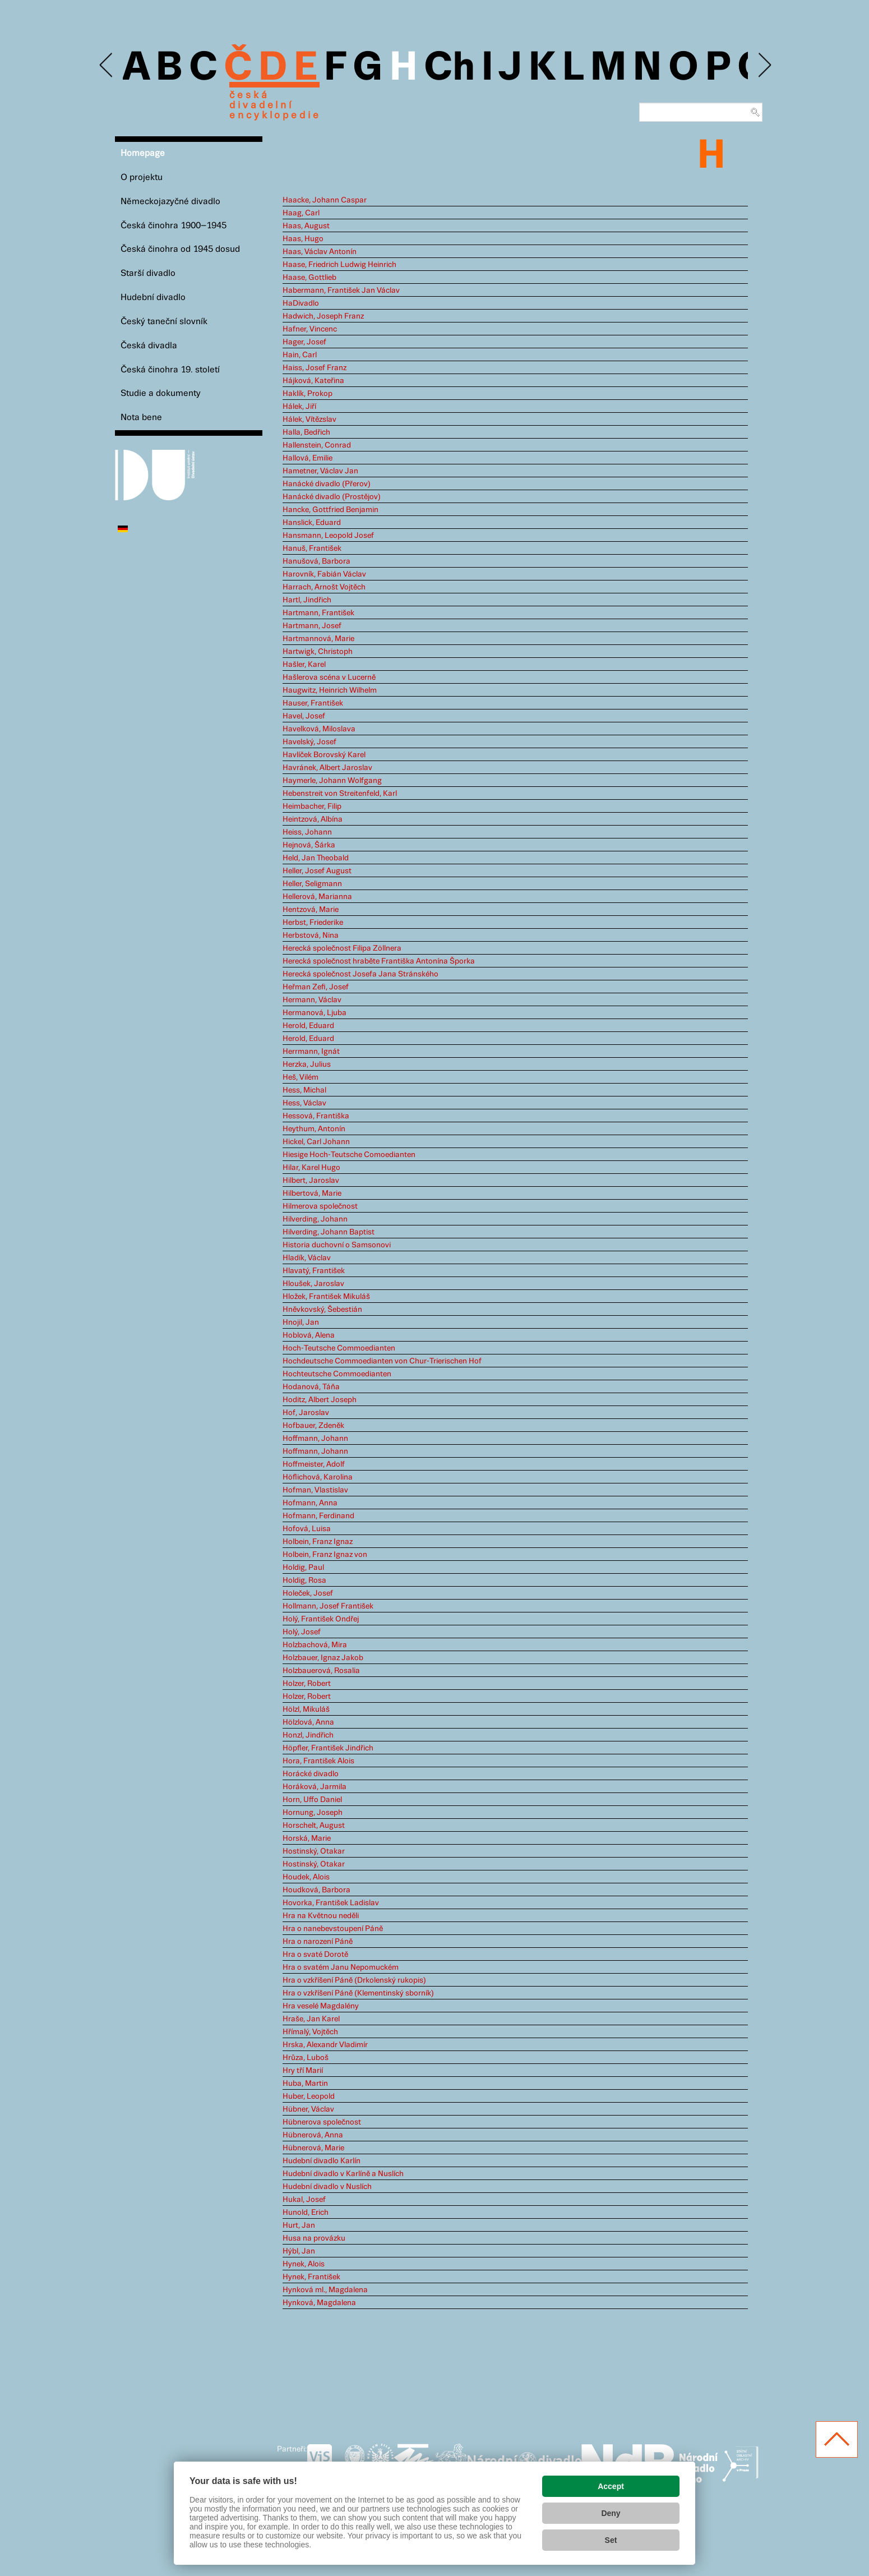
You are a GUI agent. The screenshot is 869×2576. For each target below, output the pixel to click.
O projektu (142, 177)
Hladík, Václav (307, 1258)
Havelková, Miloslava (319, 729)
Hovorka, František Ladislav (331, 1903)
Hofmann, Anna (310, 1503)
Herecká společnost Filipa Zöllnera (342, 948)
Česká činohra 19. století (170, 370)
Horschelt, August (314, 1826)
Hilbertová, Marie (312, 1193)
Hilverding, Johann (315, 1219)
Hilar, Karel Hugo (311, 1168)
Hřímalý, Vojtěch (310, 2032)
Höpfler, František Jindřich (328, 1748)
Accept (611, 2486)
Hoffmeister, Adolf (314, 1464)
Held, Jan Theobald (316, 858)
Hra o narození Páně (318, 1942)
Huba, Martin (305, 2083)
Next (764, 65)
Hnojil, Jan (301, 1322)
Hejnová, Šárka (309, 845)
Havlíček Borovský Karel (324, 755)
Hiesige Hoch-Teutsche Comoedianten (349, 1155)
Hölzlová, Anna (308, 1722)
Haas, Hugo (303, 239)
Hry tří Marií (303, 2071)
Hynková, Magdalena (319, 2303)
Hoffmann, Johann (315, 1439)
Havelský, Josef (309, 742)
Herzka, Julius (307, 1064)
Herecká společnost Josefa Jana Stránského (360, 974)
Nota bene (141, 417)
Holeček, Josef (308, 1593)
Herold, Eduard (308, 1026)
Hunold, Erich (306, 2212)
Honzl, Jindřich (308, 1735)
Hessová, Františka (316, 1116)
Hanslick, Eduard (312, 523)
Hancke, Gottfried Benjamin (330, 510)
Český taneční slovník (164, 321)
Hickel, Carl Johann (316, 1142)
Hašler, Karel (304, 665)
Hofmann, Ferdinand (318, 1516)
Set (611, 2540)
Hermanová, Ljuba (314, 1013)
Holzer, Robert (307, 1684)
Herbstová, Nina (311, 935)
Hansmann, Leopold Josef (328, 536)
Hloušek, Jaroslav (313, 1284)
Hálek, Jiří (299, 407)
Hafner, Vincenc (310, 329)
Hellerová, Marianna (317, 897)
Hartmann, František (318, 613)
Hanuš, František (312, 548)
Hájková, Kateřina (313, 381)
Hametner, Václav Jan (320, 471)
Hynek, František (311, 2277)
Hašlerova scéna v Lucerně (329, 677)
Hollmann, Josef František (328, 1606)
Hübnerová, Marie (313, 2148)
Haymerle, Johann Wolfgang (332, 781)
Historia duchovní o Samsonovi (337, 1245)
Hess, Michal (304, 1090)
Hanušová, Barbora (316, 561)
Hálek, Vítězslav (309, 419)
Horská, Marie (307, 1838)
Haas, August (306, 226)
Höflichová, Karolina (318, 1477)
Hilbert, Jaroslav (311, 1181)
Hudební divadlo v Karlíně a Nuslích (343, 2174)
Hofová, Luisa (307, 1529)
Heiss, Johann (307, 832)
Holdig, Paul (303, 1568)
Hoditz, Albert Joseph (320, 1400)
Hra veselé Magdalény (321, 2006)
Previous (107, 65)
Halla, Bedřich (306, 432)
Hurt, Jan (299, 2225)
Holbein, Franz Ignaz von (325, 1555)
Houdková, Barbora (316, 1890)
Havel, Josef (304, 716)
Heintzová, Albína (313, 819)
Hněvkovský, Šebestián (322, 1310)
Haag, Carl (301, 213)
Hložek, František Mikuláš (326, 1297)
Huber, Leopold (309, 2096)
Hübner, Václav (308, 2109)
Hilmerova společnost (320, 1206)
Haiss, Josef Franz (314, 368)
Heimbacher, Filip (312, 806)
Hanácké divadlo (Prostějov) (332, 497)
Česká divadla (149, 346)
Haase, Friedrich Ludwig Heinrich (339, 265)
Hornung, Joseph (313, 1813)
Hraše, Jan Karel (311, 2019)
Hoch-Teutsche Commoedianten (339, 1348)
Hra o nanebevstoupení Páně (333, 1929)
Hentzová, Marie (311, 910)
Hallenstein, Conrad (317, 445)
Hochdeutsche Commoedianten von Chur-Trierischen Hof (382, 1361)
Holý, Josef (302, 1632)
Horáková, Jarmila (314, 1787)
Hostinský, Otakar (314, 1851)
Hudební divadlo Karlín (321, 2161)
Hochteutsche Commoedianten (337, 1374)
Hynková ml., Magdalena (325, 2290)
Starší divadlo (148, 273)
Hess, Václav (304, 1103)
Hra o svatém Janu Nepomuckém (341, 1967)
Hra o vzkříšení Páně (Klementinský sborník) (358, 1993)
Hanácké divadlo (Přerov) (327, 484)
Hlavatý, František (314, 1271)
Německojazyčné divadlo (170, 201)
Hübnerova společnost (322, 2122)
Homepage (143, 153)
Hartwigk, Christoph (318, 652)
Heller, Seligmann (312, 884)
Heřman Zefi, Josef (316, 987)
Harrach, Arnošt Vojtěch (324, 587)
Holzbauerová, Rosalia (321, 1671)
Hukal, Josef (304, 2200)
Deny (610, 2513)
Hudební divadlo (153, 297)
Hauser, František (313, 703)
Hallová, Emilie (307, 458)
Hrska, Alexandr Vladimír (325, 2045)
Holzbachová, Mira (315, 1645)
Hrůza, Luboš (306, 2058)
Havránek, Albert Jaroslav (327, 768)
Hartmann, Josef (312, 626)
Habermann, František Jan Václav (341, 290)
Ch (449, 68)
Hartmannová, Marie (318, 639)
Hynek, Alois (304, 2264)
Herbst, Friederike (313, 923)
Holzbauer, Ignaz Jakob (323, 1658)
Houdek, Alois (306, 1877)
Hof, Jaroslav (306, 1413)
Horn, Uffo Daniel (312, 1800)
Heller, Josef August (317, 871)
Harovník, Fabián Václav (324, 574)
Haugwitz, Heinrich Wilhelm (330, 690)
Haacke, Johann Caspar (325, 200)
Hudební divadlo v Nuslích (327, 2187)
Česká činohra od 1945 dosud (180, 249)
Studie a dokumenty (161, 393)
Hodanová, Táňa (311, 1387)
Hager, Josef (304, 342)
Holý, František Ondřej (321, 1619)
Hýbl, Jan (299, 2251)
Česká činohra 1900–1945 (174, 226)
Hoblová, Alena (309, 1335)
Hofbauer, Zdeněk (313, 1426)
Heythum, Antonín (314, 1129)
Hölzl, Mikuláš (306, 1709)
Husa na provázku (314, 2238)
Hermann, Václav (312, 1000)
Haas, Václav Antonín (320, 252)
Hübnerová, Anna (313, 2135)
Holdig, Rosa (304, 1580)
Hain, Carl (300, 355)
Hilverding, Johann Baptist (329, 1232)
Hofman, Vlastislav (315, 1490)
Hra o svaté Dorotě (315, 1955)
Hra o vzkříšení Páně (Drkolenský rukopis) (354, 1980)
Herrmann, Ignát (311, 1052)
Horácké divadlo (311, 1774)
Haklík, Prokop (307, 394)
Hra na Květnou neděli (321, 1916)
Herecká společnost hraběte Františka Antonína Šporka (379, 961)
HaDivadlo (301, 303)
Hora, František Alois (318, 1761)
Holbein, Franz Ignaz (318, 1542)
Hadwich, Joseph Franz (323, 316)
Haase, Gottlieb (309, 278)
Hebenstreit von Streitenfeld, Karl (340, 794)
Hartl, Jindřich (307, 600)
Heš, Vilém (300, 1077)
